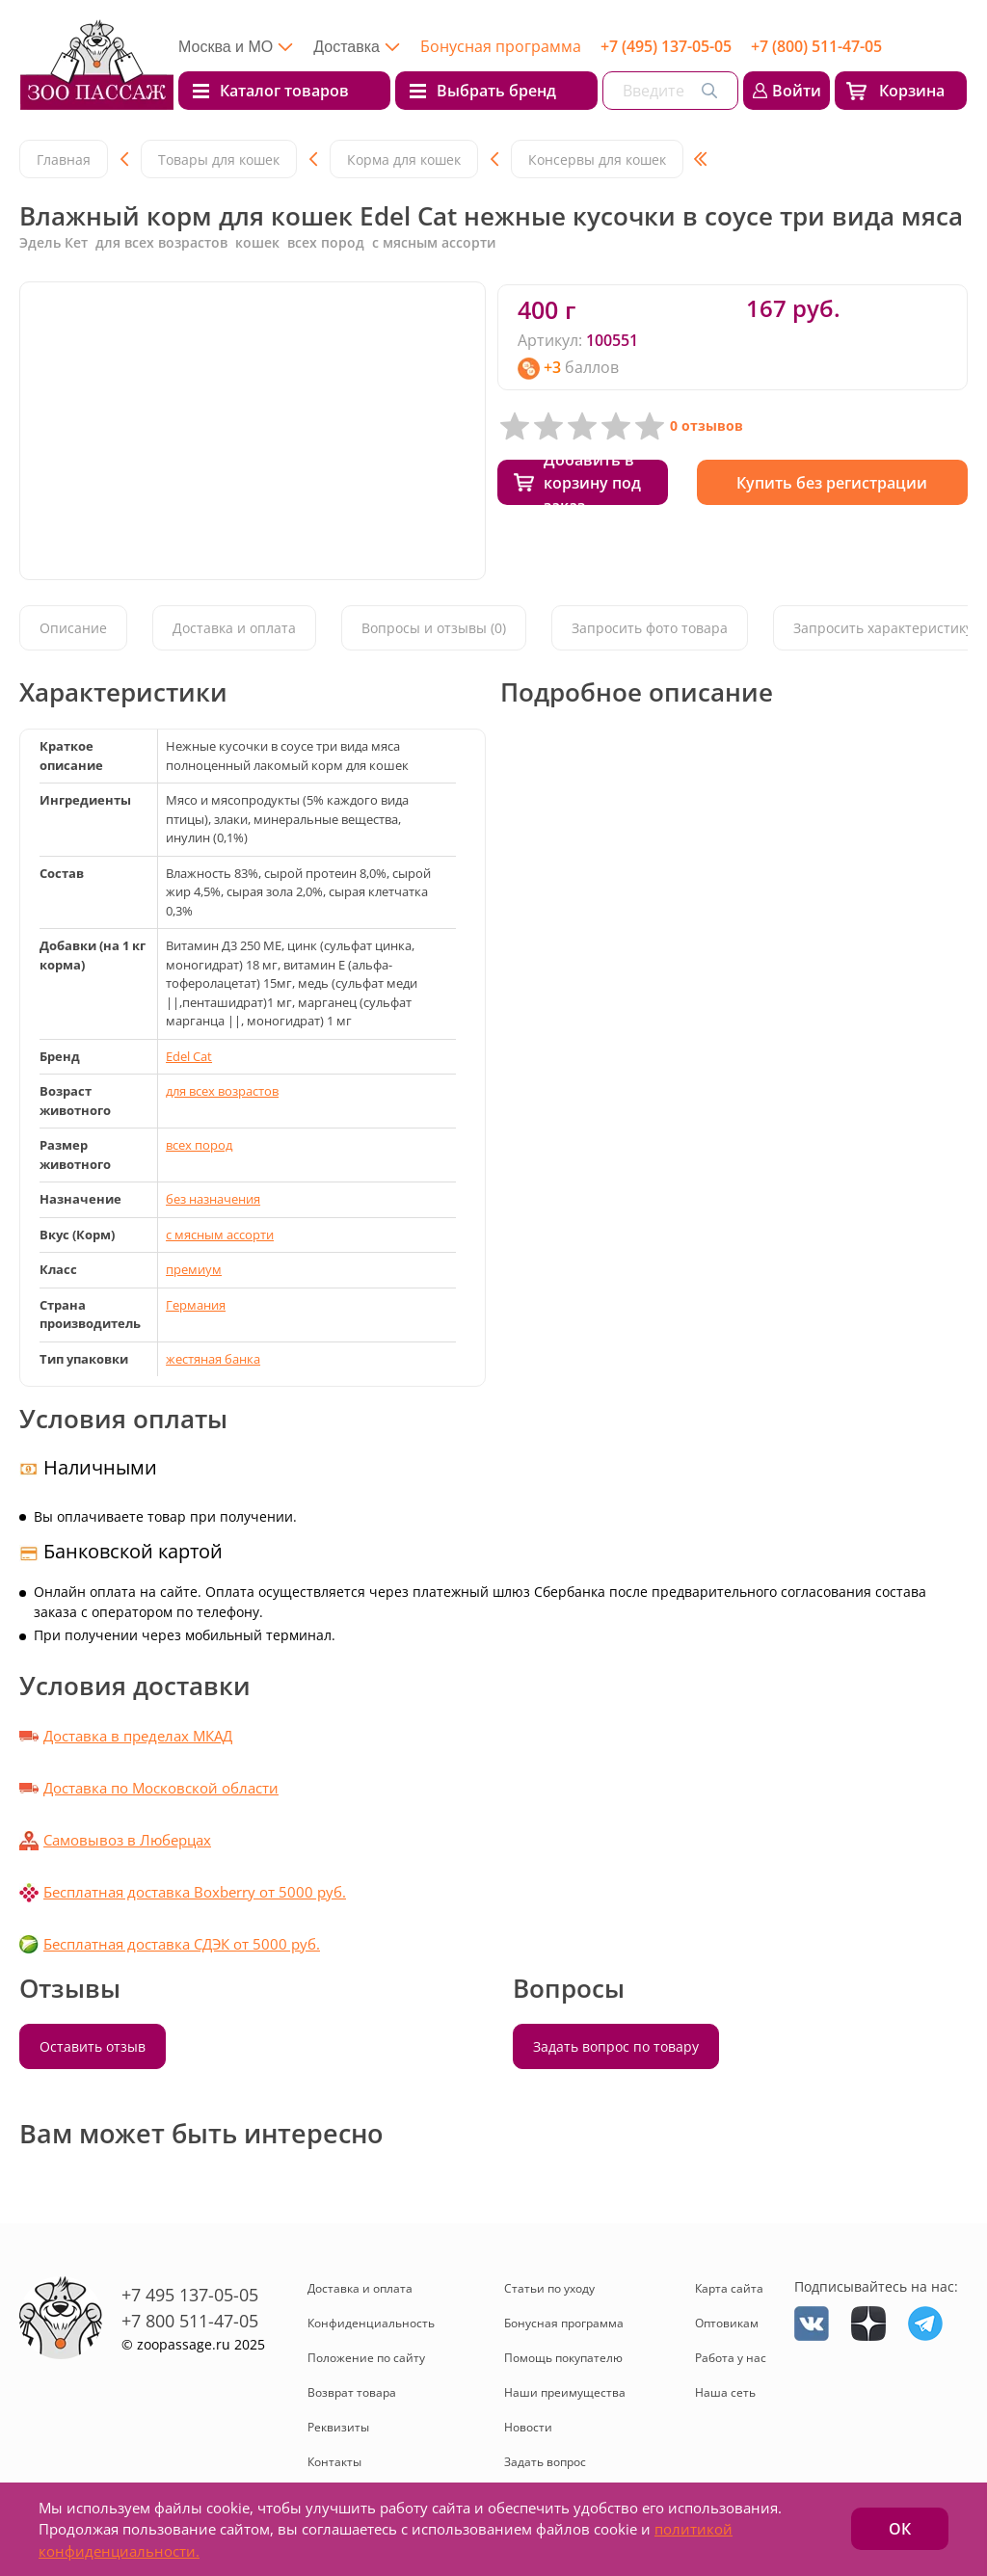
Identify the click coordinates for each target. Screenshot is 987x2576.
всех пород (199, 1145)
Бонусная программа (500, 46)
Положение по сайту (366, 2358)
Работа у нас (730, 2358)
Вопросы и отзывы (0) (433, 628)
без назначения (213, 1199)
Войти (796, 90)
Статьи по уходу (549, 2288)
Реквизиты (338, 2427)
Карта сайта (729, 2288)
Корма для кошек (404, 159)
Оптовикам (727, 2323)
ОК (900, 2528)
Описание (73, 628)
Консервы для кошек (597, 159)
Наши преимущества (565, 2392)
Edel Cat (189, 1056)
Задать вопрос (545, 2462)
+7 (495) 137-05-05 (666, 46)
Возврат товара (351, 2392)
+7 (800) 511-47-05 (816, 46)
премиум (194, 1269)
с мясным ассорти (220, 1234)
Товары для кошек (219, 159)
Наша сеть (725, 2392)
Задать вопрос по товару (616, 2046)
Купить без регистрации (831, 482)
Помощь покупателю (563, 2358)
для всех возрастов (222, 1091)
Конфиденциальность (371, 2323)
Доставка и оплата (234, 628)
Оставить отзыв (93, 2046)
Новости (528, 2427)
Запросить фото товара (650, 628)
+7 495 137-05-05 (189, 2294)
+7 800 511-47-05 (189, 2320)
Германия (196, 1305)
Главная (64, 159)
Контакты (334, 2462)
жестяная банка (213, 1359)
